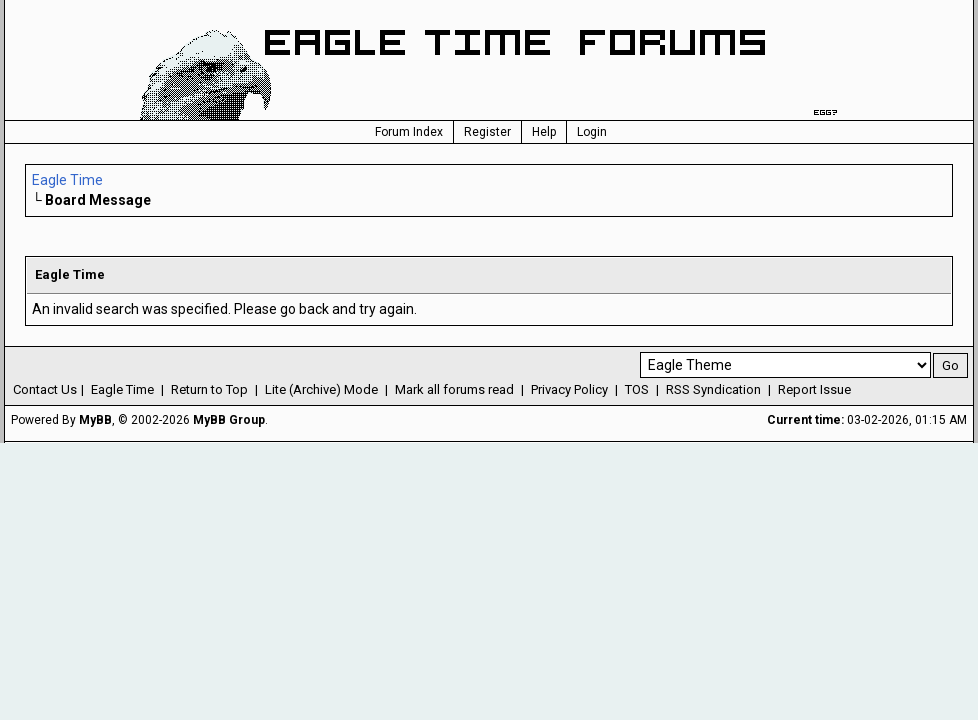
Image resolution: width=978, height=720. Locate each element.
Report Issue (814, 389)
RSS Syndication (713, 389)
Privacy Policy (569, 389)
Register (487, 132)
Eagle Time (67, 180)
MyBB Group (229, 420)
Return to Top (209, 389)
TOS (637, 389)
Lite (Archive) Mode (321, 389)
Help (544, 132)
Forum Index (409, 132)
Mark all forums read (454, 389)
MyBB (95, 420)
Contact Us (45, 389)
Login (592, 132)
